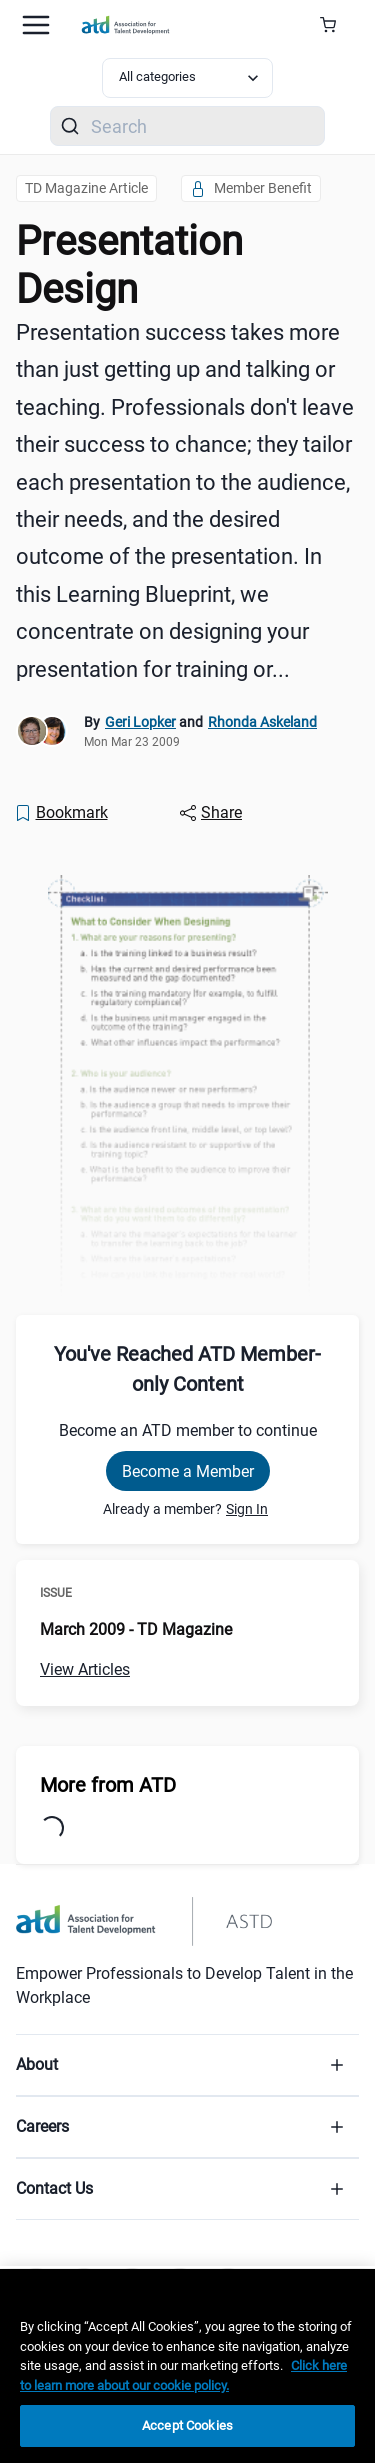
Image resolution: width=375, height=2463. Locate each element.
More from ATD (108, 1785)
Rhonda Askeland (262, 722)
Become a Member (188, 1471)
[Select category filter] (188, 78)
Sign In (247, 1509)
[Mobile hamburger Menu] (36, 25)
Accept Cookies (187, 2425)
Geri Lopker (140, 722)
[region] (187, 2366)
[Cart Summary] (335, 25)
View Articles (85, 1669)
